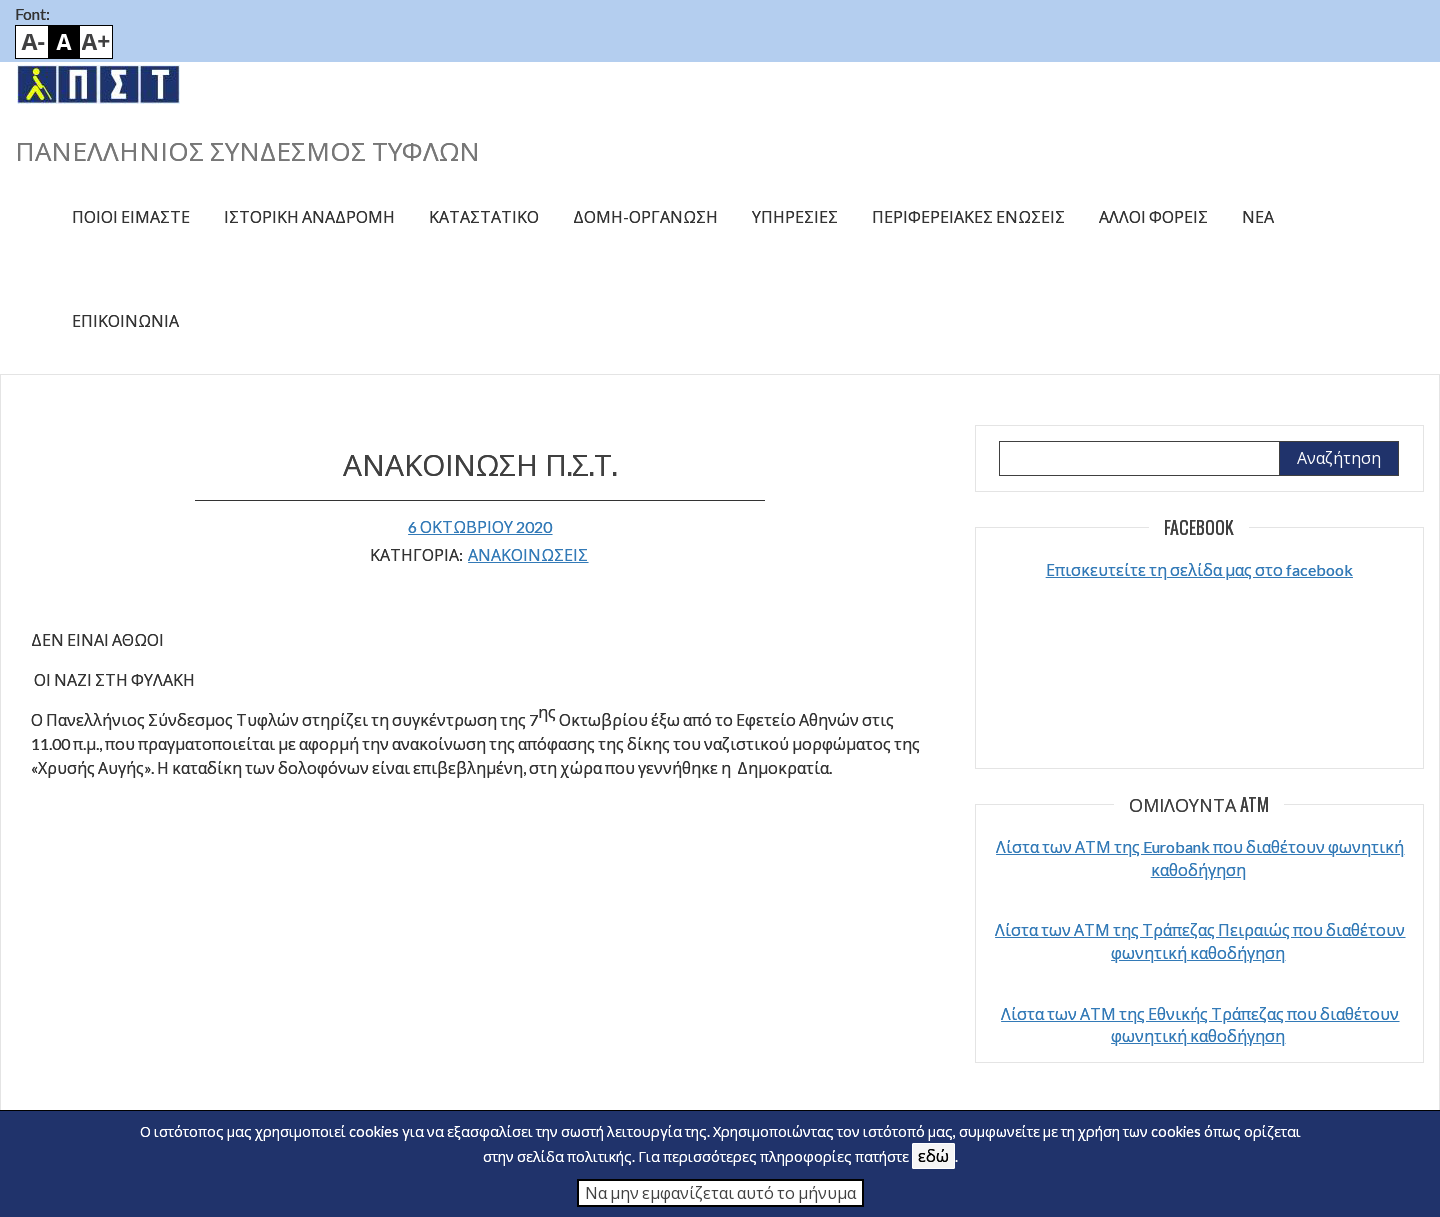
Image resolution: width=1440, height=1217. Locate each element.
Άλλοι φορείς (1153, 216)
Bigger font (96, 42)
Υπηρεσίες (795, 216)
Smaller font (32, 42)
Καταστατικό (484, 216)
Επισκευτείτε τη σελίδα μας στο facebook (1199, 569)
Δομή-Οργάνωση (645, 216)
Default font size (64, 42)
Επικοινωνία (125, 320)
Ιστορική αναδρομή (309, 216)
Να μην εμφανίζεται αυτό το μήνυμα (720, 1192)
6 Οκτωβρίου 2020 (480, 526)
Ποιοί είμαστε (131, 216)
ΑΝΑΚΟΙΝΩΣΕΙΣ (528, 554)
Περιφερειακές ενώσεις (968, 216)
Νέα (1258, 216)
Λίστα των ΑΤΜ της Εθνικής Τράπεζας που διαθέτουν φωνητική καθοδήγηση (1200, 1024)
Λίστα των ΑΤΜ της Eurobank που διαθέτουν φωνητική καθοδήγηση (1200, 857)
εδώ (933, 1155)
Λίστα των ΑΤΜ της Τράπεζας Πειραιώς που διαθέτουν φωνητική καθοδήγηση (1200, 940)
